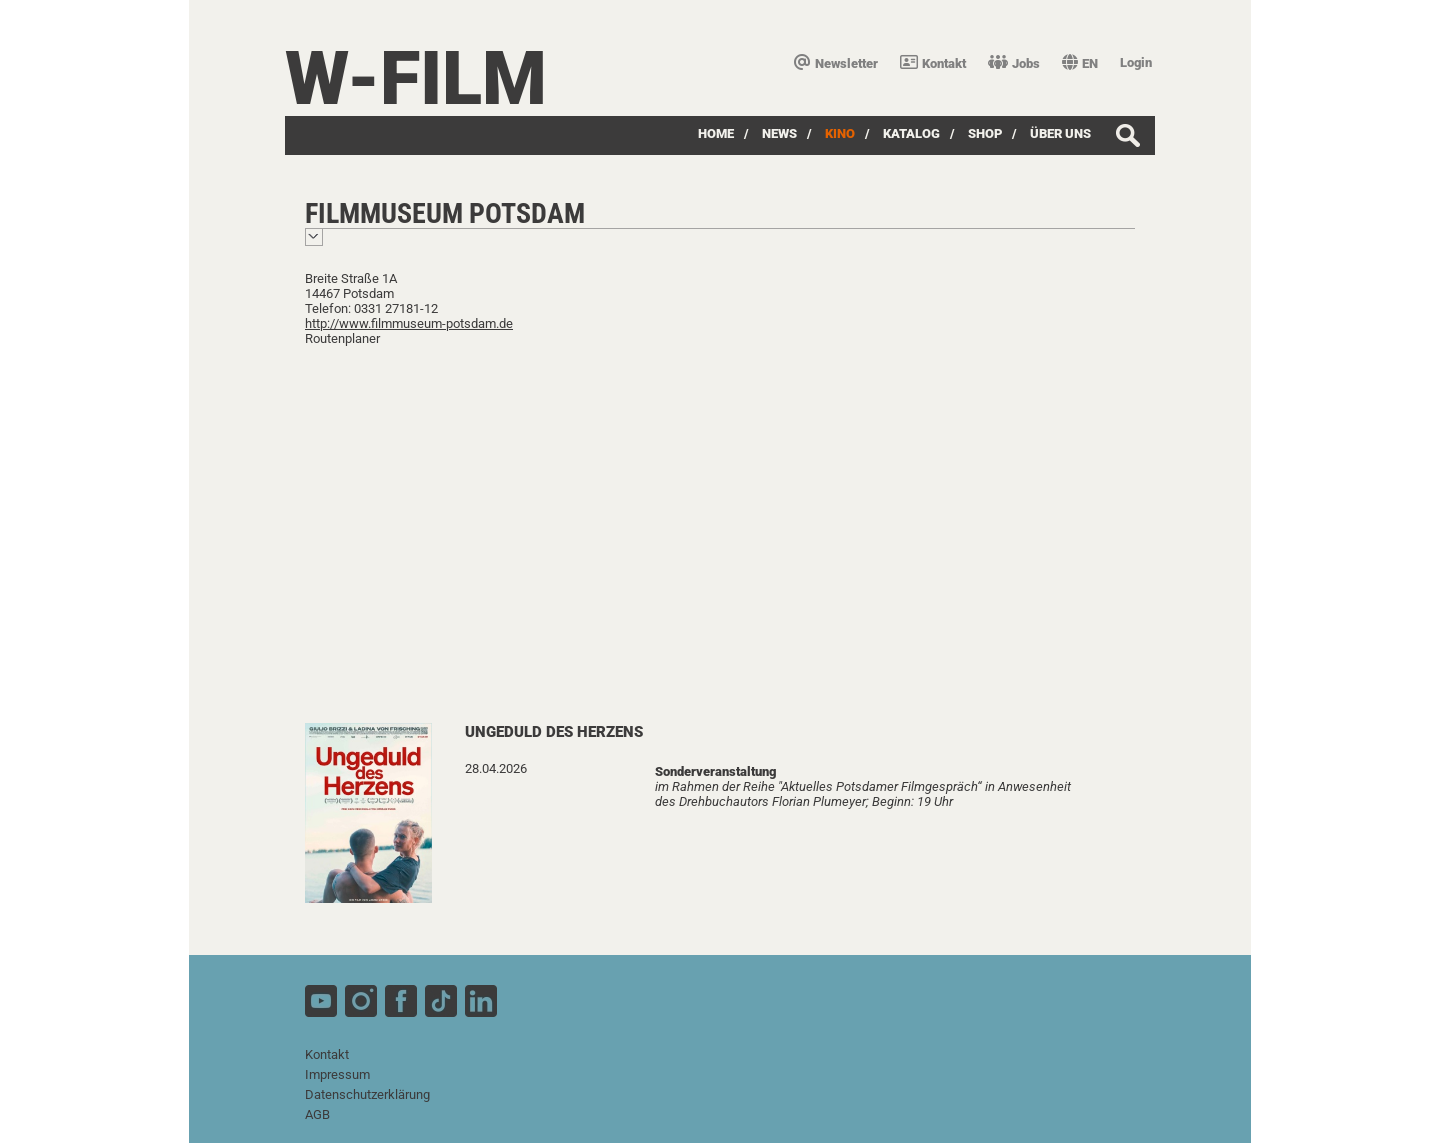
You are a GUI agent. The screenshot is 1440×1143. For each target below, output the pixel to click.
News (779, 133)
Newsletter (836, 63)
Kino (840, 133)
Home (716, 133)
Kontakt (933, 63)
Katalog (911, 133)
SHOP (985, 133)
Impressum (337, 1074)
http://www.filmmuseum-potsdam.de (409, 323)
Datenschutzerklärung (367, 1094)
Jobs (1014, 63)
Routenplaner (342, 338)
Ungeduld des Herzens (554, 732)
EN (1080, 63)
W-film (416, 78)
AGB (317, 1114)
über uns (1060, 133)
